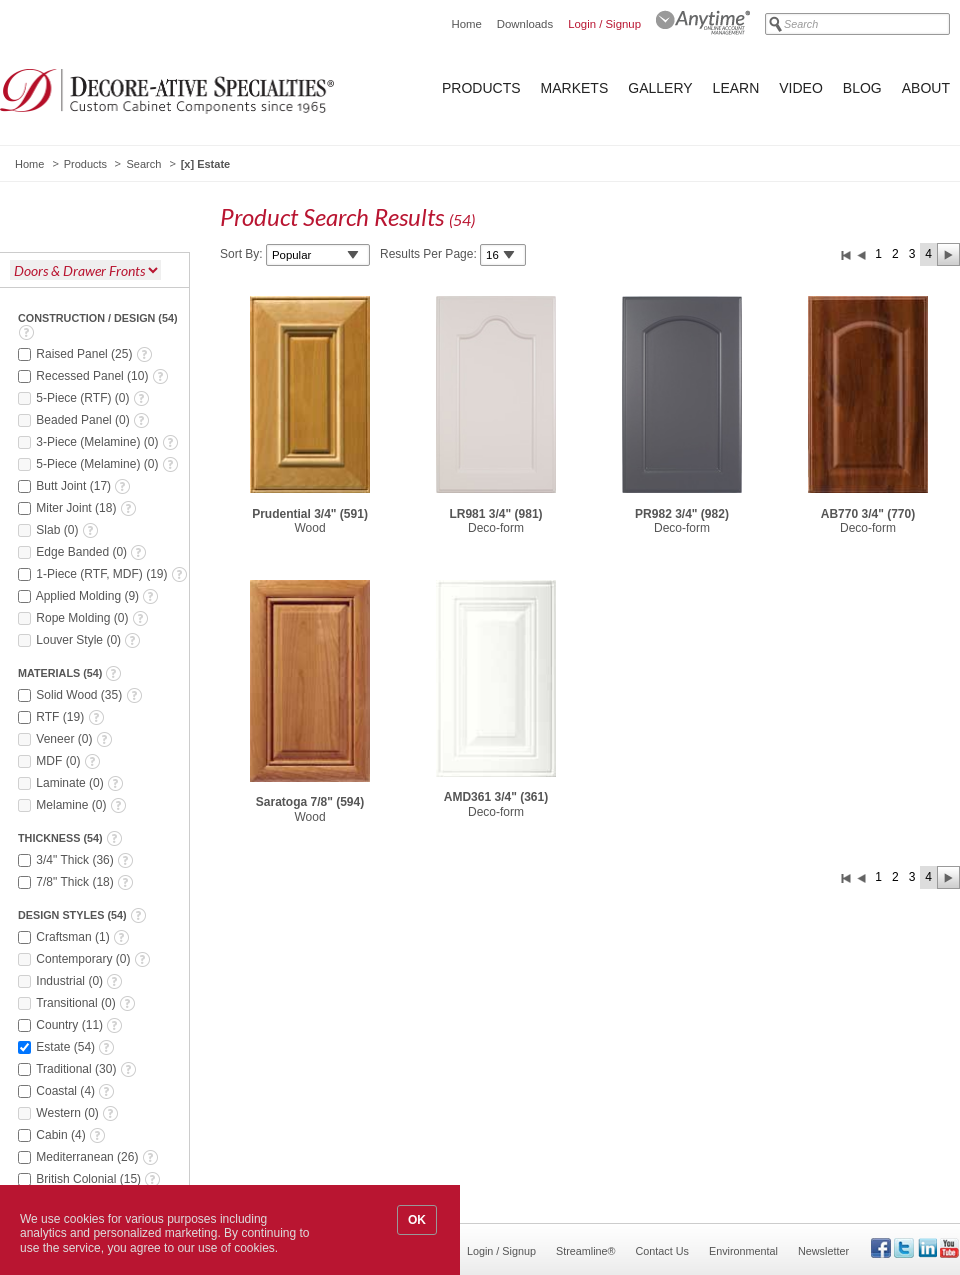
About (926, 88)
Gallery (660, 88)
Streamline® (586, 1251)
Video (801, 88)
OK (417, 1220)
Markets (575, 88)
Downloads (525, 24)
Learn (736, 88)
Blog (862, 88)
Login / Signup (604, 24)
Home (466, 24)
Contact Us (662, 1251)
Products (481, 88)
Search (143, 164)
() (94, 354)
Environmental (743, 1251)
